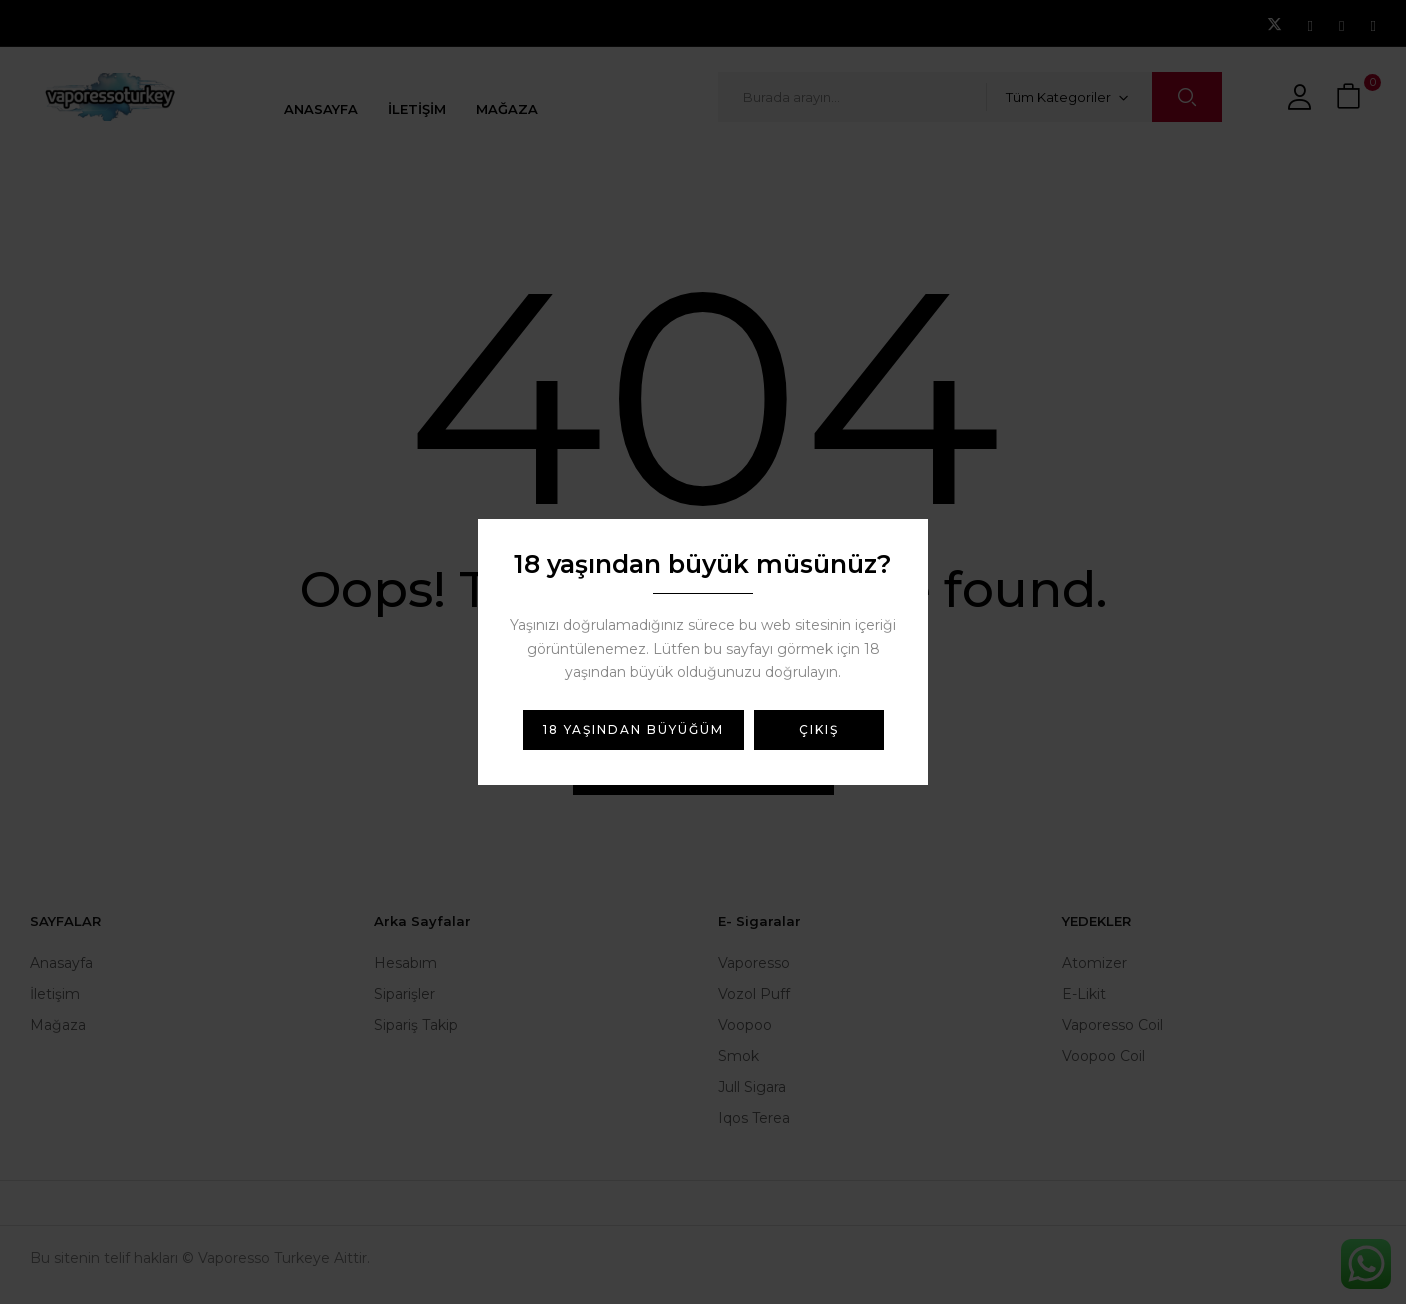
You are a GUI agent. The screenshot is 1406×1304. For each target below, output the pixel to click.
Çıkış (819, 729)
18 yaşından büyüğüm (633, 729)
